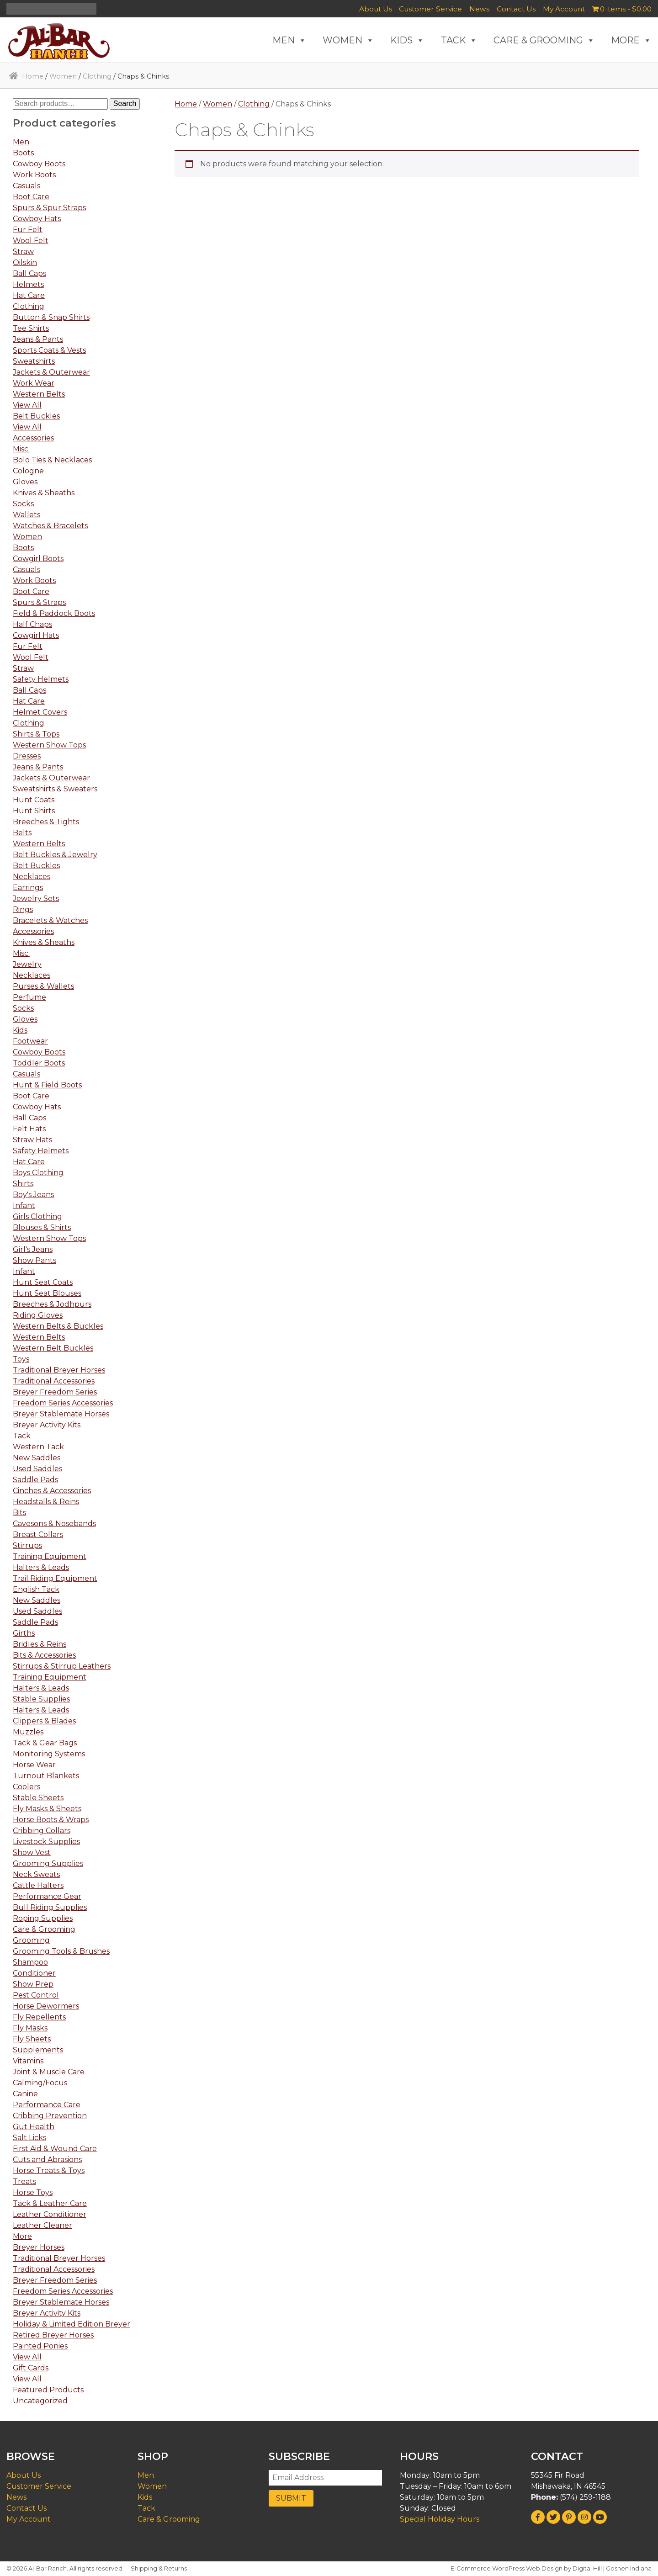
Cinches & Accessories (52, 1490)
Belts (22, 832)
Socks (23, 503)
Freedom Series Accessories (63, 1403)
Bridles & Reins (39, 1644)
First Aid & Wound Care (55, 2148)
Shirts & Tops (36, 734)
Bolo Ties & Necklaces (52, 460)
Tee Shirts (31, 328)
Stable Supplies (41, 1699)
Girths (24, 1633)
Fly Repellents (39, 2017)
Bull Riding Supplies (50, 1907)
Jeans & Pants (38, 339)
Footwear (30, 1041)
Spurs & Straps (39, 602)
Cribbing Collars (41, 1830)
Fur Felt (27, 229)
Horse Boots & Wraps (51, 1819)
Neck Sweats (36, 1874)
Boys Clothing (38, 1172)
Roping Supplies (43, 1918)
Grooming (31, 1940)
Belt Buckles (36, 416)
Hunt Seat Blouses (47, 1293)
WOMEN (348, 40)
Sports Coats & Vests (49, 350)
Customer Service (430, 9)
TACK (459, 40)
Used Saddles (37, 1468)
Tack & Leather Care (50, 2203)
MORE (631, 40)
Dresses (27, 756)
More (22, 2236)
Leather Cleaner (42, 2225)
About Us (375, 9)
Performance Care (46, 2104)
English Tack (36, 1589)
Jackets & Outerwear (51, 372)
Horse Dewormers (46, 2006)
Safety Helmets (41, 679)
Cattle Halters (38, 1885)
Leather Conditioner (49, 2214)
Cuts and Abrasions (47, 2159)
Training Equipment (49, 1556)
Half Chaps (32, 624)
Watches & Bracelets (50, 525)
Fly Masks (30, 2028)
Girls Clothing (37, 1216)
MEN (289, 40)
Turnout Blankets (46, 1775)
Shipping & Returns (159, 2568)
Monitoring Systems (49, 1753)
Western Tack (38, 1446)
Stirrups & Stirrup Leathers (62, 1666)
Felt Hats (29, 1128)
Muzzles (28, 1732)
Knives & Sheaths (43, 492)
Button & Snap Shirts (51, 317)
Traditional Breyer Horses (59, 1370)
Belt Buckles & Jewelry (55, 854)
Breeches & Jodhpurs (52, 1304)
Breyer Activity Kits (46, 1425)
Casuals (26, 185)
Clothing (97, 76)
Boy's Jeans (33, 1194)
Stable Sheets (38, 1797)
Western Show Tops (49, 745)
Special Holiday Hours (439, 2519)
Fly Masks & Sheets (47, 1808)
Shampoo (30, 1962)
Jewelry (27, 964)
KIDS (407, 40)
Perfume (29, 997)
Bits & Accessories (44, 1655)
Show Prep (33, 1984)
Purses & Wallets (43, 986)
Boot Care (31, 196)
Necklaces (31, 876)
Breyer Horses (38, 2247)
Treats (24, 2181)
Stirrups (27, 1545)
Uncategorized (40, 2400)
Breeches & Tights (46, 821)
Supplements (38, 2050)
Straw (23, 251)
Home (32, 76)
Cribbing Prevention (50, 2115)
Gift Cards (30, 2368)
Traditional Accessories (54, 1381)
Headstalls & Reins (46, 1501)
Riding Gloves (38, 1315)
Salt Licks (29, 2137)
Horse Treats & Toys (49, 2170)
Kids (20, 1030)
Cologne (28, 470)
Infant (24, 1205)
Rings (23, 909)
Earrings (28, 887)
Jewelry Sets (36, 898)
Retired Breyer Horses (53, 2335)
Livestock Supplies (46, 1841)
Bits (19, 1512)
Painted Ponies (40, 2346)
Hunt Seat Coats (43, 1282)
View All (27, 405)
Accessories (33, 438)
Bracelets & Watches (50, 920)
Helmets (28, 284)
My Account (564, 9)
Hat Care (29, 295)
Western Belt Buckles (53, 1348)
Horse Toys (33, 2192)
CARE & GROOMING (544, 40)
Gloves (25, 481)
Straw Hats (32, 1139)
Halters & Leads (41, 1567)
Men (21, 142)
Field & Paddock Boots (54, 613)
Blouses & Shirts (42, 1227)
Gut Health (33, 2126)
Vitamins (28, 2061)
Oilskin (25, 262)
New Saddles (36, 1457)
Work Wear (33, 383)
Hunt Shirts (34, 810)
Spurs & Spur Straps (49, 207)
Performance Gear (47, 1896)
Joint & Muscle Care (49, 2071)
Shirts (23, 1183)
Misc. (21, 449)
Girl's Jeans (33, 1249)
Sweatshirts (34, 361)
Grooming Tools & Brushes (61, 1951)
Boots (23, 152)
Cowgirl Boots (38, 558)
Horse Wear (34, 1764)
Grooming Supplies (48, 1863)
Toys (21, 1359)
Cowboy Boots (39, 163)
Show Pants (34, 1260)
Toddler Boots (39, 1063)
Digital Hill (587, 2568)
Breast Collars (38, 1534)
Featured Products (48, 2389)
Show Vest (32, 1852)
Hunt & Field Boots (47, 1085)
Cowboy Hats (37, 218)
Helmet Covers (40, 712)
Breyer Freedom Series (55, 1392)
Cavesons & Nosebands (54, 1523)
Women (63, 76)
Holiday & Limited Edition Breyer (71, 2324)
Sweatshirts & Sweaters (55, 788)
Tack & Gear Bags (45, 1743)
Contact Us (516, 9)
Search (125, 103)
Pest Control (36, 1995)
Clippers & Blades (44, 1721)
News (479, 9)
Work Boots (34, 174)
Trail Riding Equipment (55, 1578)
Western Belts (39, 394)
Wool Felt (30, 240)
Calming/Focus (40, 2082)
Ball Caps (29, 273)
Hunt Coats (33, 799)
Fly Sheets (32, 2039)
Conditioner (34, 1973)
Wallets (26, 514)
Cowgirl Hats (36, 635)
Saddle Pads (35, 1479)
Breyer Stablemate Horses (61, 1414)
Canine (25, 2093)
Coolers (26, 1786)
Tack (22, 1435)
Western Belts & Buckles (58, 1326)
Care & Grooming (44, 1929)
